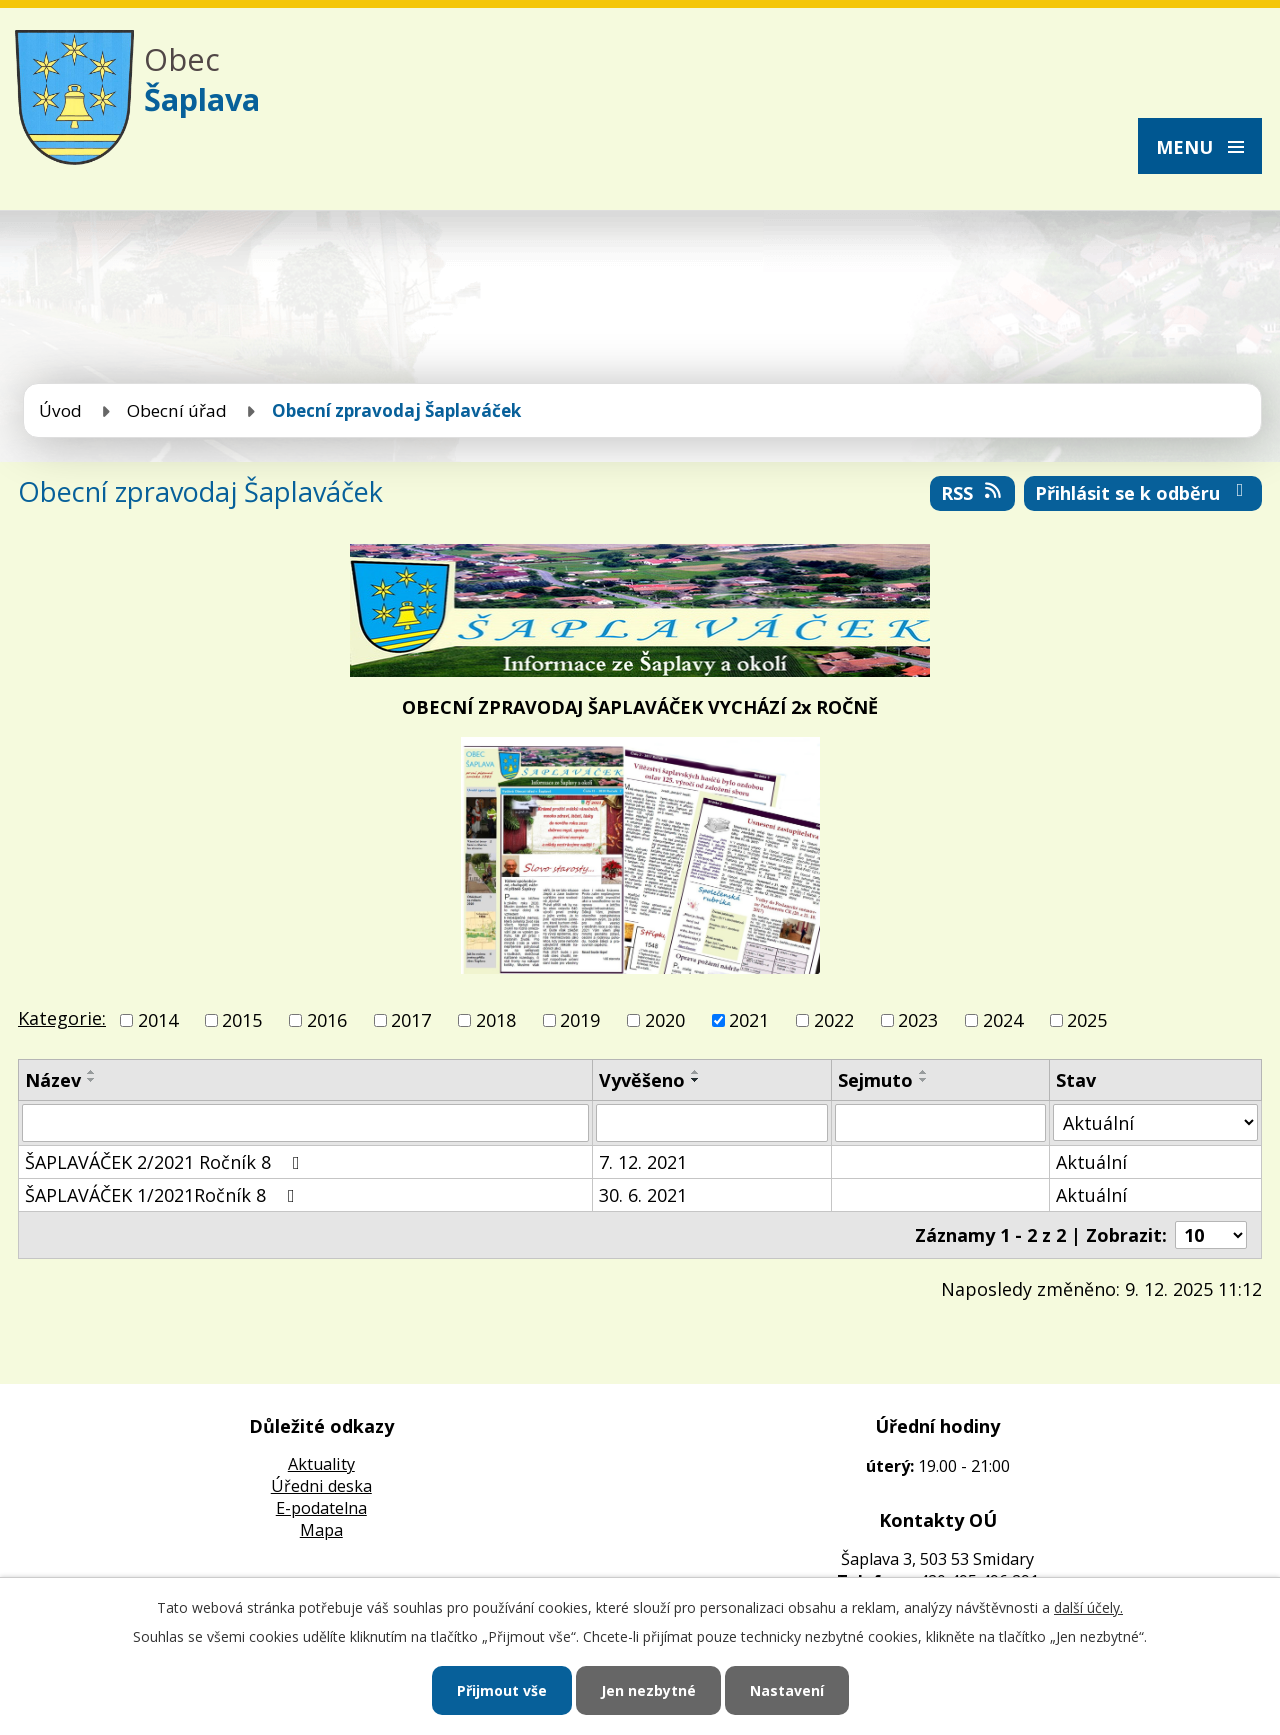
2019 (580, 1020)
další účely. (1088, 1607)
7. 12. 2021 (643, 1162)
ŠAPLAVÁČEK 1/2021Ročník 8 (164, 1195)
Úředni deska (321, 1486)
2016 (327, 1020)
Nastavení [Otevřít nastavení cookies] (787, 1690)
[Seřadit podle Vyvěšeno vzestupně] (696, 1072)
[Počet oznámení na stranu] (1211, 1235)
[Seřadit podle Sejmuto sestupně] (924, 1080)
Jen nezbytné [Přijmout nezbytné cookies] (648, 1690)
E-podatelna (321, 1508)
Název (53, 1080)
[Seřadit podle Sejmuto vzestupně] (924, 1072)
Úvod (60, 410)
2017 (411, 1020)
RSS (973, 493)
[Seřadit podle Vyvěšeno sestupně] (696, 1080)
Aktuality (321, 1464)
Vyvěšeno (642, 1080)
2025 (1087, 1020)
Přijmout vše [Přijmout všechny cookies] (502, 1690)
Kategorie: (62, 1018)
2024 (1003, 1020)
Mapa (321, 1530)
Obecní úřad (177, 410)
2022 (834, 1020)
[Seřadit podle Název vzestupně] (92, 1072)
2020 (665, 1020)
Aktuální (1091, 1162)
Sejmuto (875, 1080)
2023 (918, 1020)
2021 (749, 1020)
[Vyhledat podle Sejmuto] (940, 1123)
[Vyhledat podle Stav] (1155, 1122)
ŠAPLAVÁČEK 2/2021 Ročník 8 (166, 1162)
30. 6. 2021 (643, 1195)
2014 (158, 1020)
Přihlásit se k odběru (1143, 493)
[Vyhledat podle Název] (305, 1123)
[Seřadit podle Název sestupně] (92, 1080)
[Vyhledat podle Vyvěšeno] (712, 1123)
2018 (496, 1020)
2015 (242, 1020)
